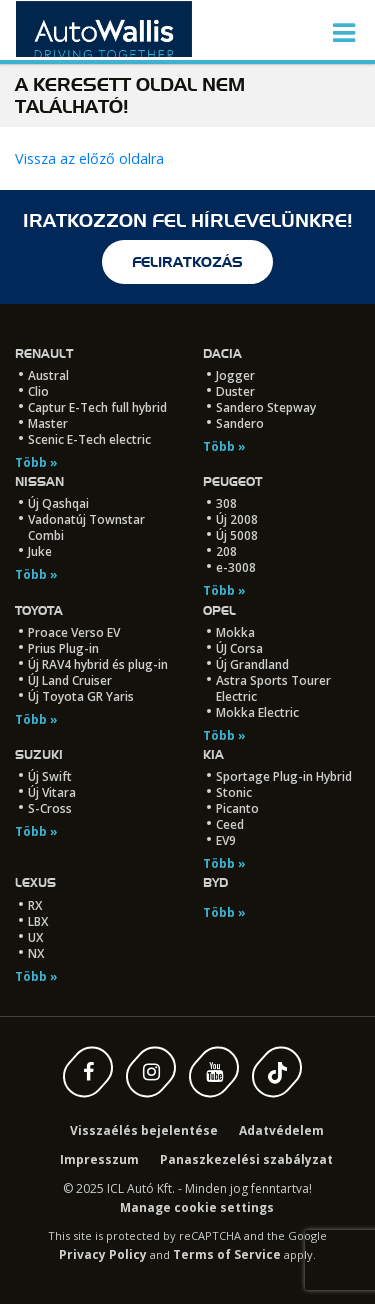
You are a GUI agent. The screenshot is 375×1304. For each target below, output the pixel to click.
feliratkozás (187, 262)
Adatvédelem (281, 1130)
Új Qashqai (58, 503)
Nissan (39, 481)
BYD (215, 882)
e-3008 (236, 567)
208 (226, 551)
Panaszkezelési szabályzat (246, 1159)
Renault (44, 353)
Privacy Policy (103, 1254)
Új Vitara (52, 792)
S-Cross (50, 808)
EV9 (226, 840)
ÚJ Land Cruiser (70, 680)
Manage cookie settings (197, 1207)
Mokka (235, 632)
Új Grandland (252, 664)
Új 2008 (237, 519)
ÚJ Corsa (239, 648)
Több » (36, 462)
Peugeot (232, 481)
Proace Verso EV (74, 632)
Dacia (222, 353)
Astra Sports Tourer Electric (273, 688)
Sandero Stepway (266, 407)
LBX (38, 921)
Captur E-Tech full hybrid (97, 407)
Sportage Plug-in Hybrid (284, 776)
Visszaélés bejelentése (144, 1130)
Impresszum (99, 1159)
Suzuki (39, 754)
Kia (213, 754)
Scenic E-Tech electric (89, 439)
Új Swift (50, 776)
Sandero (240, 423)
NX (36, 953)
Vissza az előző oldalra (89, 158)
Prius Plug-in (63, 648)
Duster (235, 391)
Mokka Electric (257, 712)
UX (35, 937)
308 (226, 503)
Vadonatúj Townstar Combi (86, 527)
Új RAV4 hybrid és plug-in (98, 664)
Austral (48, 375)
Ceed (230, 824)
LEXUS (35, 882)
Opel (219, 610)
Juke (40, 551)
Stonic (234, 792)
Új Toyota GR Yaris (81, 696)
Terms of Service (227, 1254)
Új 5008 (237, 535)
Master (48, 423)
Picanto (237, 808)
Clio (38, 391)
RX (35, 905)
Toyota (39, 610)
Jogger (235, 375)
